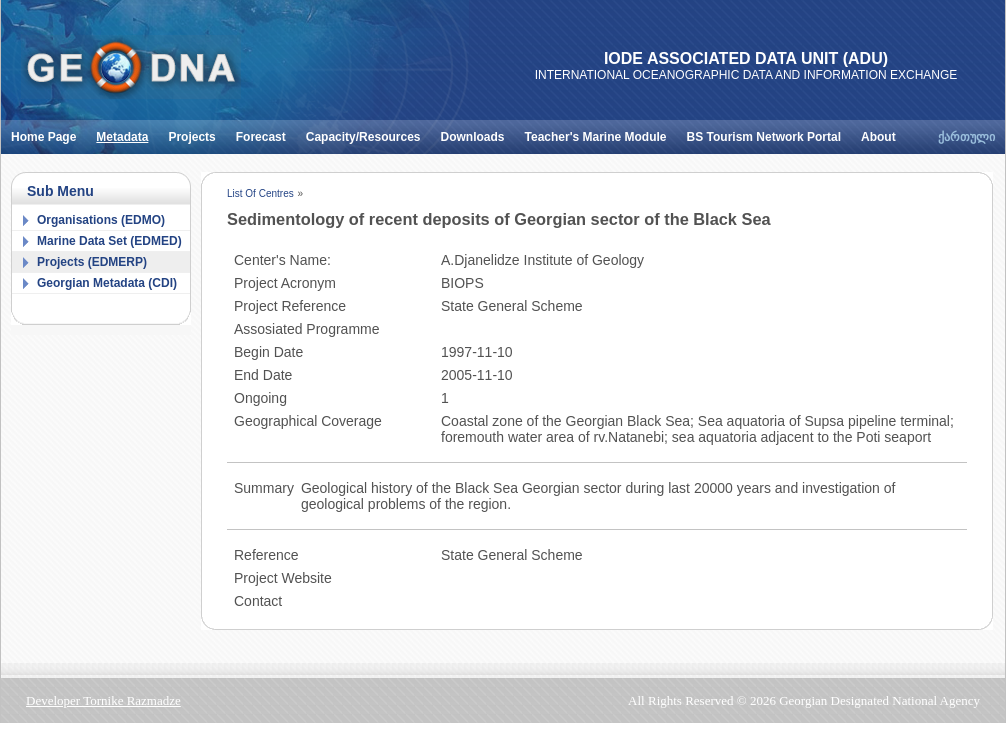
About (883, 132)
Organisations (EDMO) (101, 220)
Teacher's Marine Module (601, 132)
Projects (196, 132)
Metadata (127, 132)
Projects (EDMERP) (92, 262)
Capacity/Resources (368, 132)
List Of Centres (260, 193)
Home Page (48, 132)
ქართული (966, 137)
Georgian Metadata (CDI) (107, 283)
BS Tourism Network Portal (769, 132)
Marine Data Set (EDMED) (109, 241)
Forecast (266, 132)
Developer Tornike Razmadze (103, 700)
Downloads (478, 132)
